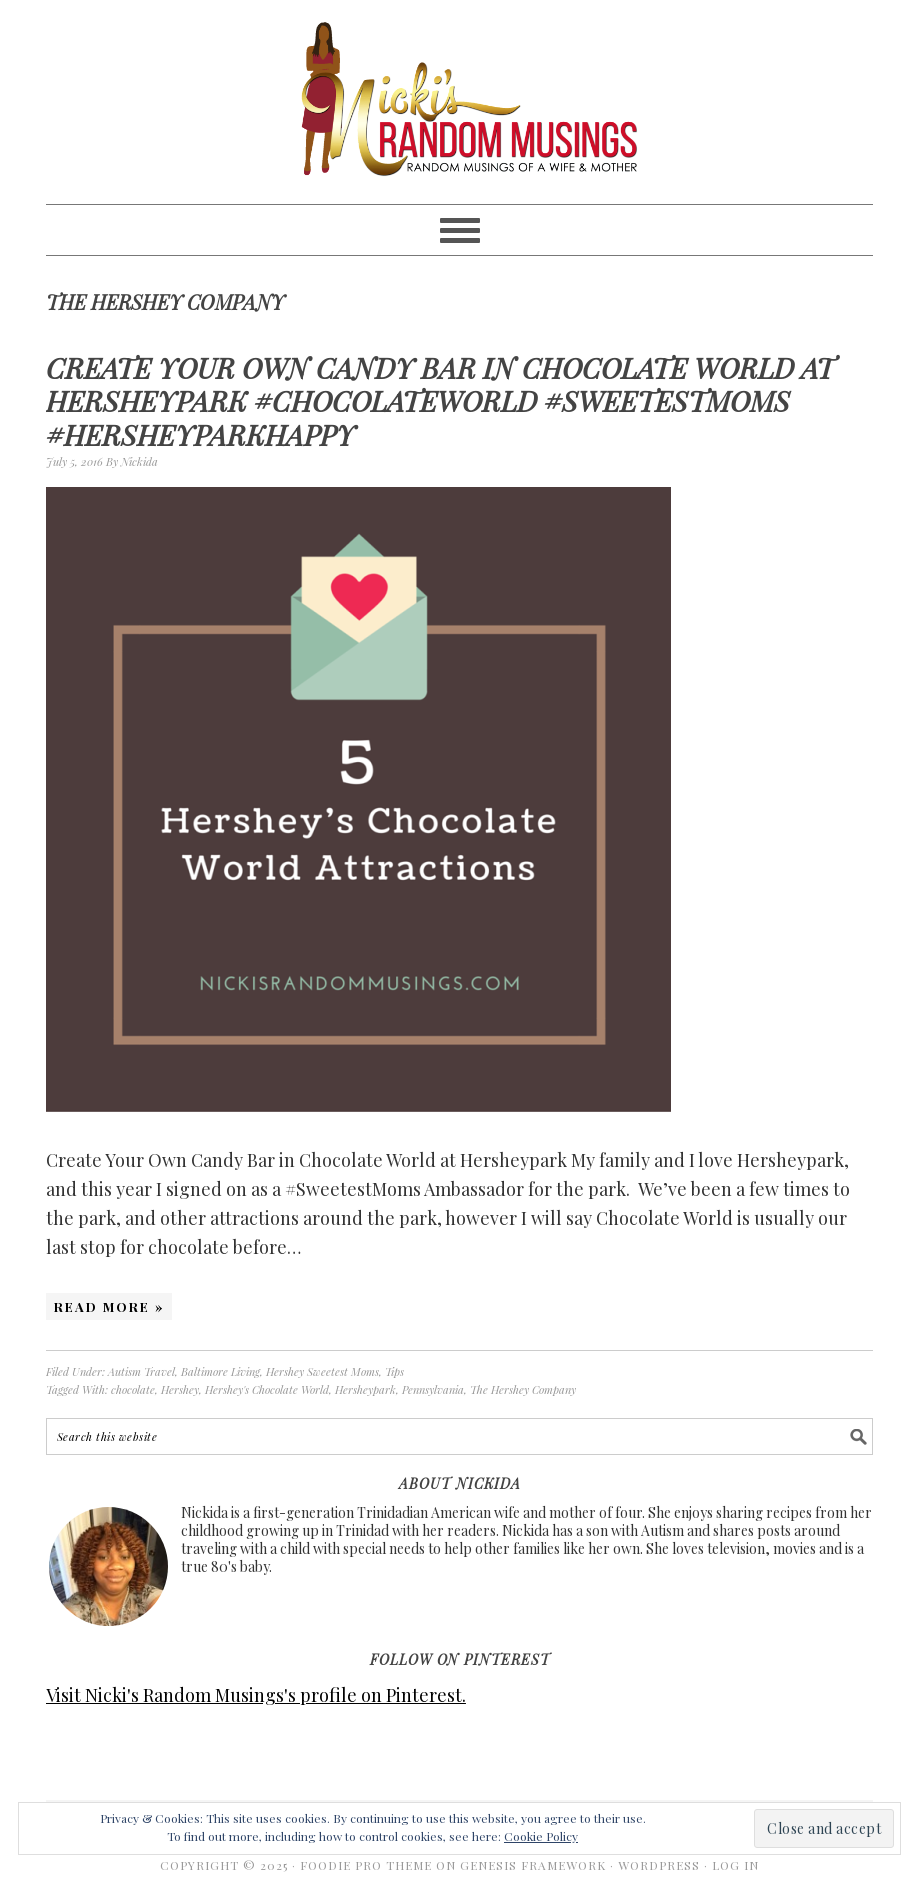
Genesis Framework (533, 1865)
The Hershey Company (523, 1389)
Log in (735, 1865)
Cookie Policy (541, 1836)
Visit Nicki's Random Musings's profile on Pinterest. (256, 1695)
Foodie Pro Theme (366, 1865)
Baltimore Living (220, 1371)
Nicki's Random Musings (459, 102)
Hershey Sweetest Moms (322, 1371)
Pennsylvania (433, 1389)
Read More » (109, 1306)
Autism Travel (141, 1371)
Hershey (180, 1389)
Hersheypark (365, 1389)
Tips (394, 1371)
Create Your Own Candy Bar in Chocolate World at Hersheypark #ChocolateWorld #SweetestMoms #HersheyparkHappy (440, 401)
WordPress (659, 1865)
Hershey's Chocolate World (267, 1389)
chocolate (133, 1389)
